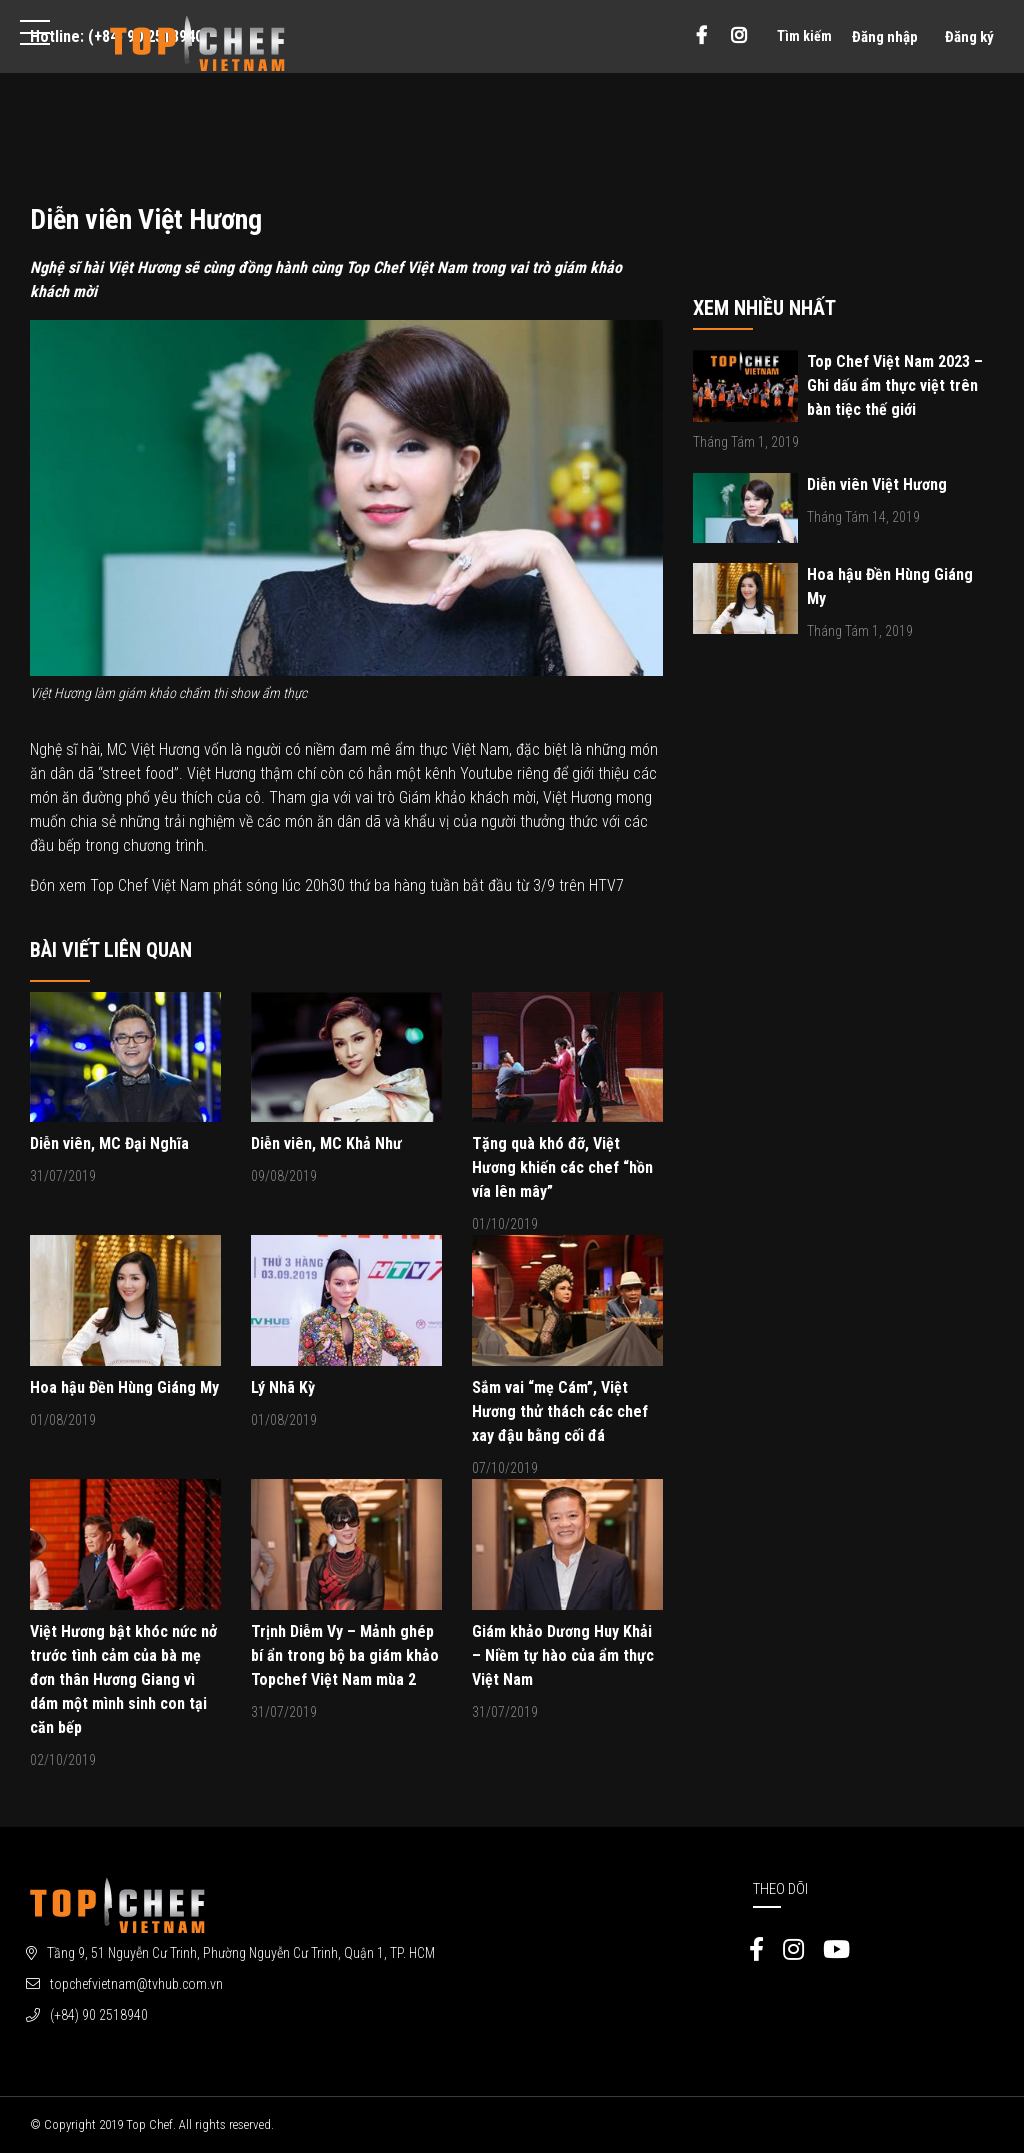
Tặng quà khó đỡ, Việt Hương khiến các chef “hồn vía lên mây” (562, 1167)
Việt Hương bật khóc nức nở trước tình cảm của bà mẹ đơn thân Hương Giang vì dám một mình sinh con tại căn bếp (123, 1679)
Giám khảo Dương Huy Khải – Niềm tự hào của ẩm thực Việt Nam (563, 1655)
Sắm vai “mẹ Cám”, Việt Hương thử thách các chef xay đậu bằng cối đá (560, 1411)
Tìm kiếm (804, 36)
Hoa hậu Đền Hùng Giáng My (124, 1387)
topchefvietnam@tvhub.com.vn (136, 1984)
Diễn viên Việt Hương (877, 484)
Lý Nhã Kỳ (283, 1387)
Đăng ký (969, 37)
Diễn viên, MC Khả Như (326, 1143)
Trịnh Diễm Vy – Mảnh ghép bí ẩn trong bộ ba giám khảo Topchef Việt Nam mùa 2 (345, 1655)
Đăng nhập (885, 37)
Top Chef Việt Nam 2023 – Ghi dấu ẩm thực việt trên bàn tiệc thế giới (895, 385)
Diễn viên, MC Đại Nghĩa (109, 1143)
